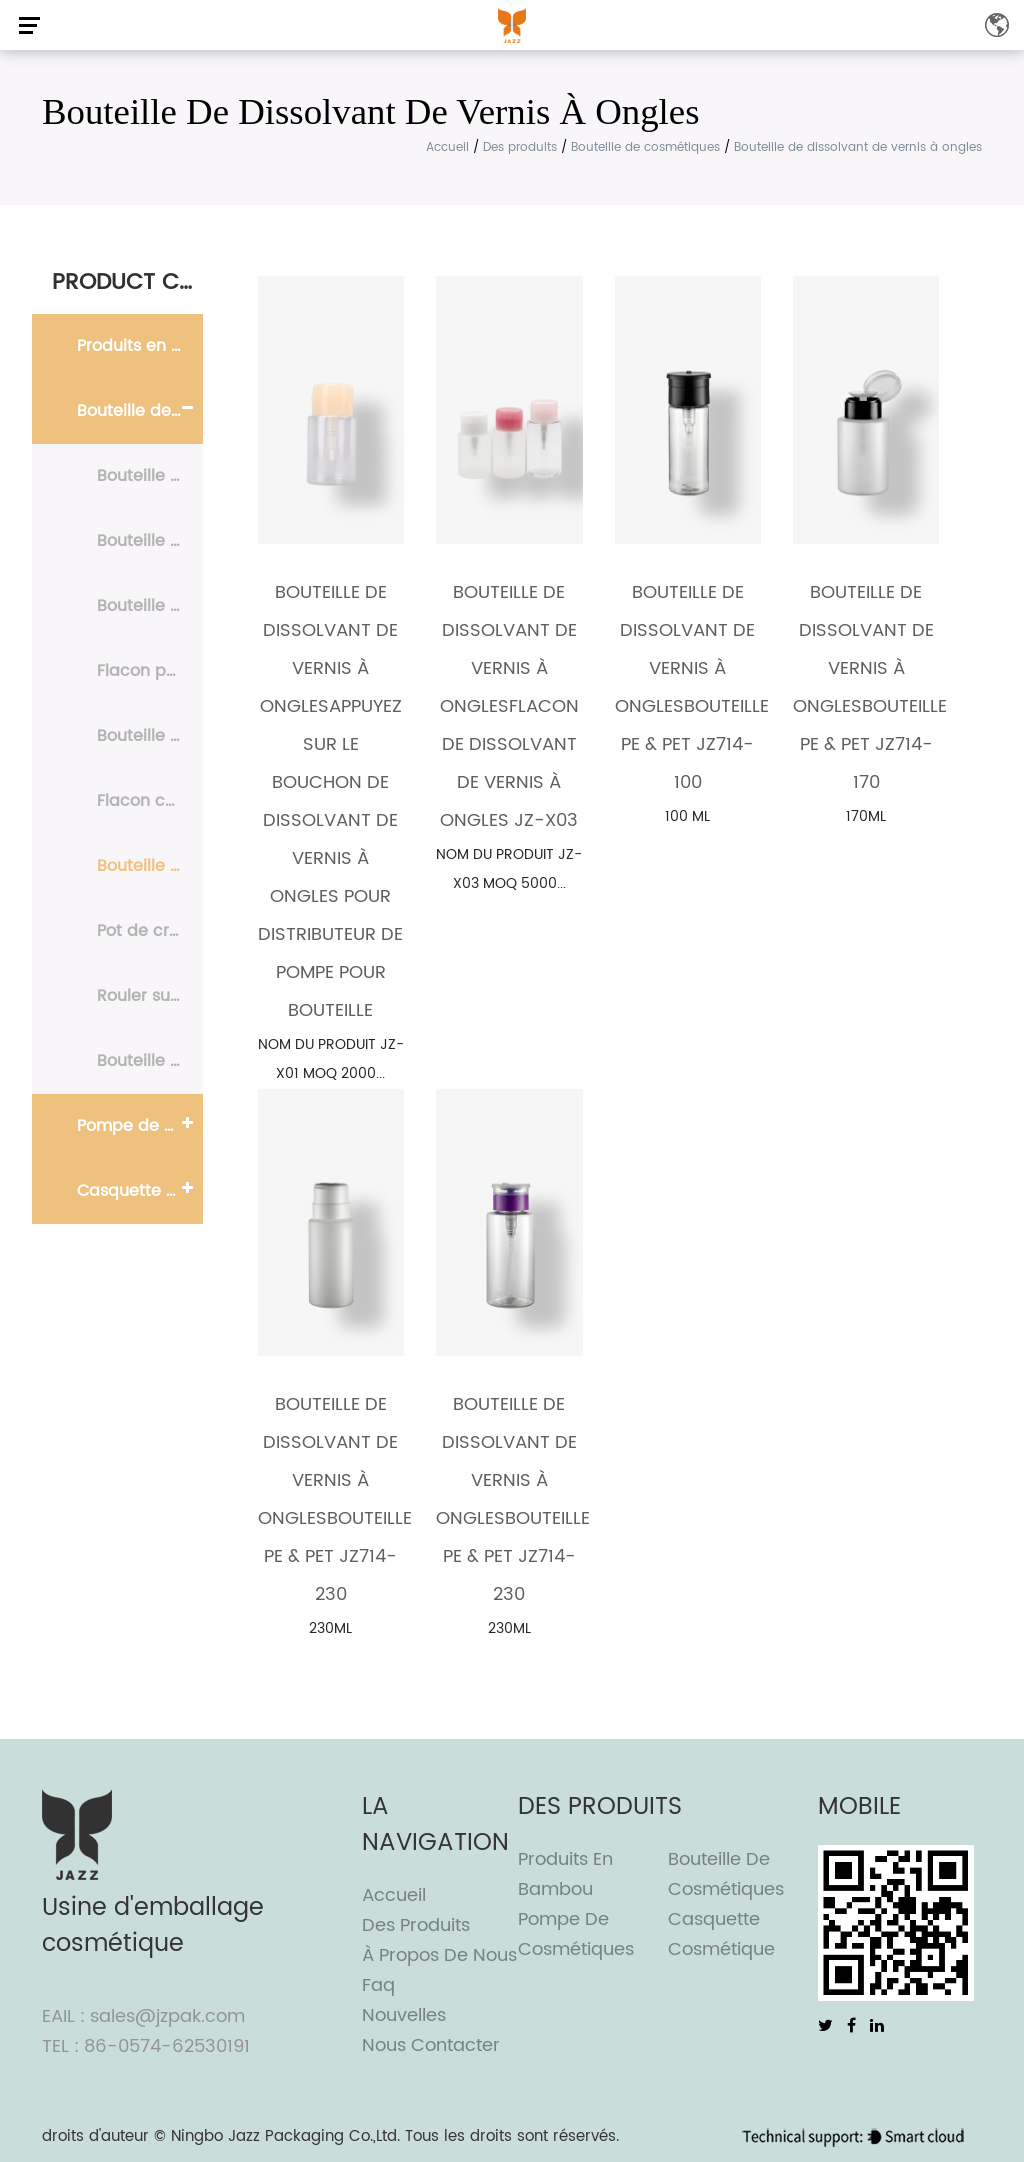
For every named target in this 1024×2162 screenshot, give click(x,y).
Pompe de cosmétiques (140, 1126)
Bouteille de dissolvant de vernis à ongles (150, 866)
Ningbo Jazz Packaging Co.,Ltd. (285, 2136)
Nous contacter (431, 2045)
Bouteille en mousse (150, 736)
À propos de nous (439, 1955)
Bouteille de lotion (150, 606)
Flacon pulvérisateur (150, 671)
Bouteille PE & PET (150, 476)
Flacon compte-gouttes (150, 801)
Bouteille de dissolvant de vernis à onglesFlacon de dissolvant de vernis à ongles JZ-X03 (509, 706)
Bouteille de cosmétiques (645, 147)
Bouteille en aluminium (150, 1061)
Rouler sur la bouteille (150, 996)
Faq (378, 1985)
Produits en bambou (140, 346)
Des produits (520, 147)
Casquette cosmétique (140, 1191)
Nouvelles (404, 2015)
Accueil (447, 147)
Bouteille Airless (150, 541)
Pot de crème (150, 931)
